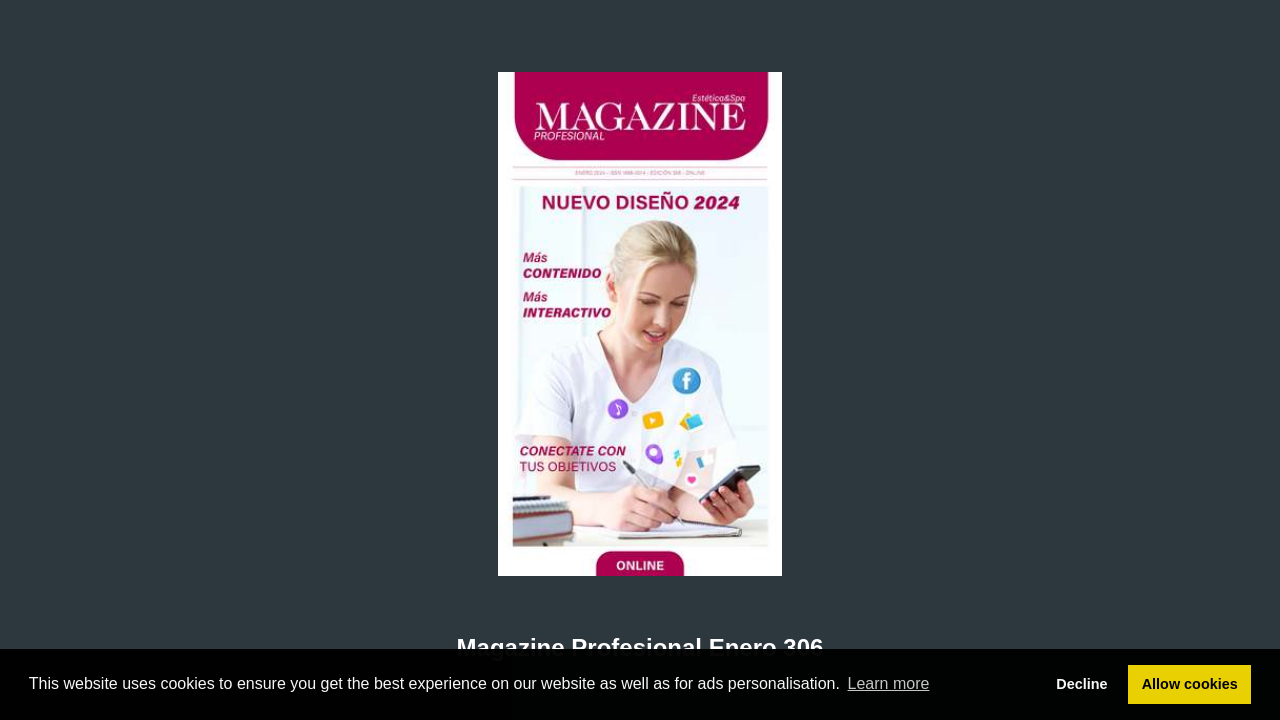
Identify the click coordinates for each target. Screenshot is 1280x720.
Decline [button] (1081, 684)
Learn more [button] (889, 683)
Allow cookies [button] (1190, 684)
